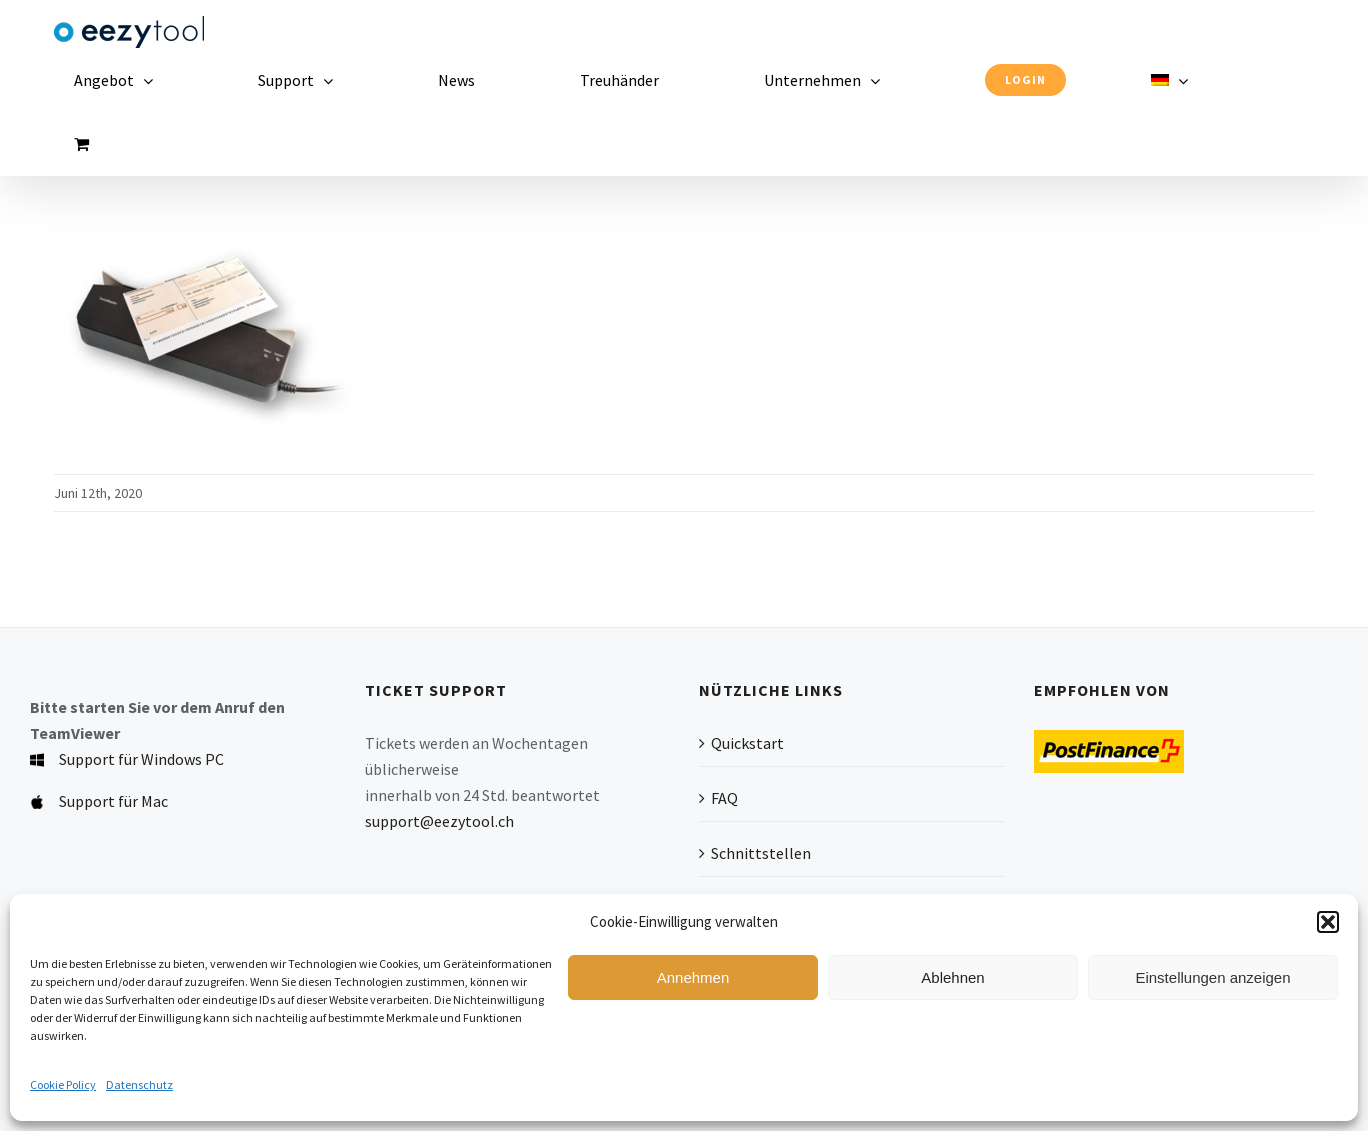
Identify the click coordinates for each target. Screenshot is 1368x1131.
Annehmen (693, 977)
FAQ (724, 798)
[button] (1328, 922)
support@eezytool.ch (439, 821)
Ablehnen (952, 977)
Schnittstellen (761, 853)
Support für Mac (113, 801)
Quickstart (747, 743)
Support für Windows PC (141, 759)
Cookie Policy (63, 1084)
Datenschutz (139, 1084)
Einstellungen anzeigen (1212, 977)
